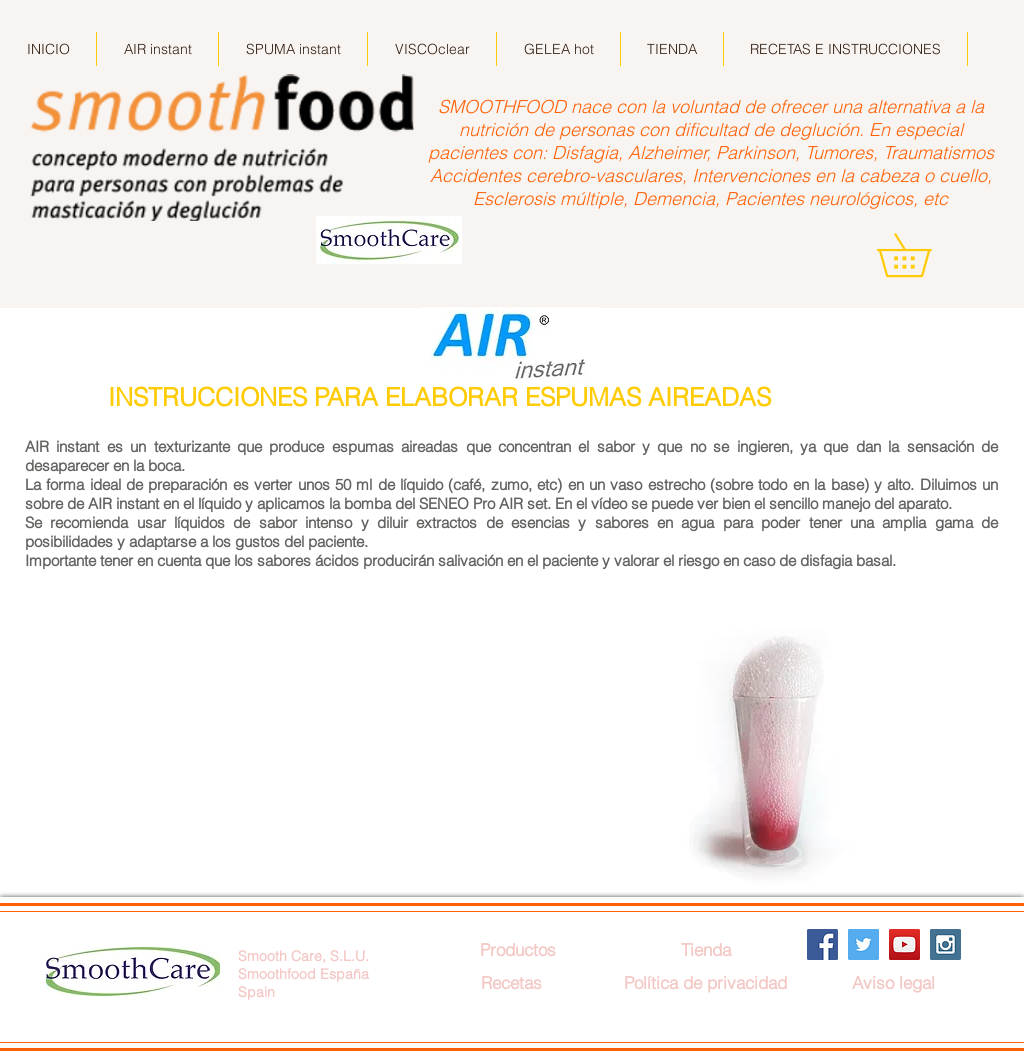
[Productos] (518, 949)
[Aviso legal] (893, 982)
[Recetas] (511, 982)
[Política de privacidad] (705, 982)
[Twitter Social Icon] (863, 944)
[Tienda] (705, 949)
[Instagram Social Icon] (945, 944)
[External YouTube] (343, 757)
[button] (925, 255)
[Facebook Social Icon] (822, 944)
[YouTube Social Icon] (904, 944)
